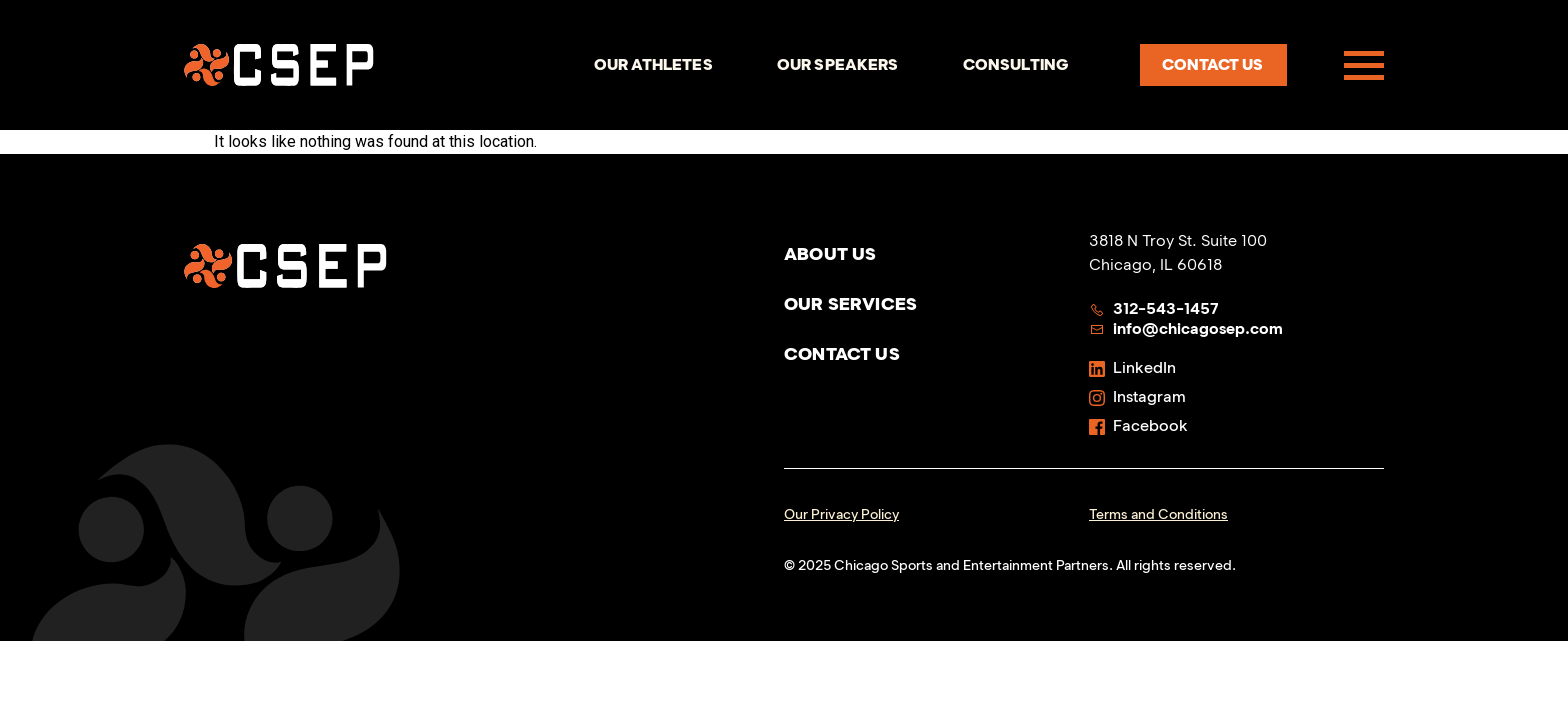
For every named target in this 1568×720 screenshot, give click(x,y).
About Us (830, 254)
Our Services (850, 304)
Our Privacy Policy (841, 514)
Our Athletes (653, 64)
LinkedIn (1132, 367)
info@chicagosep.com (1186, 328)
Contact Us (842, 354)
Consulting (1016, 64)
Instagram (1137, 396)
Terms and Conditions (1158, 514)
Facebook (1138, 425)
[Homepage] (279, 64)
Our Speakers (838, 64)
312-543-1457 (1154, 308)
